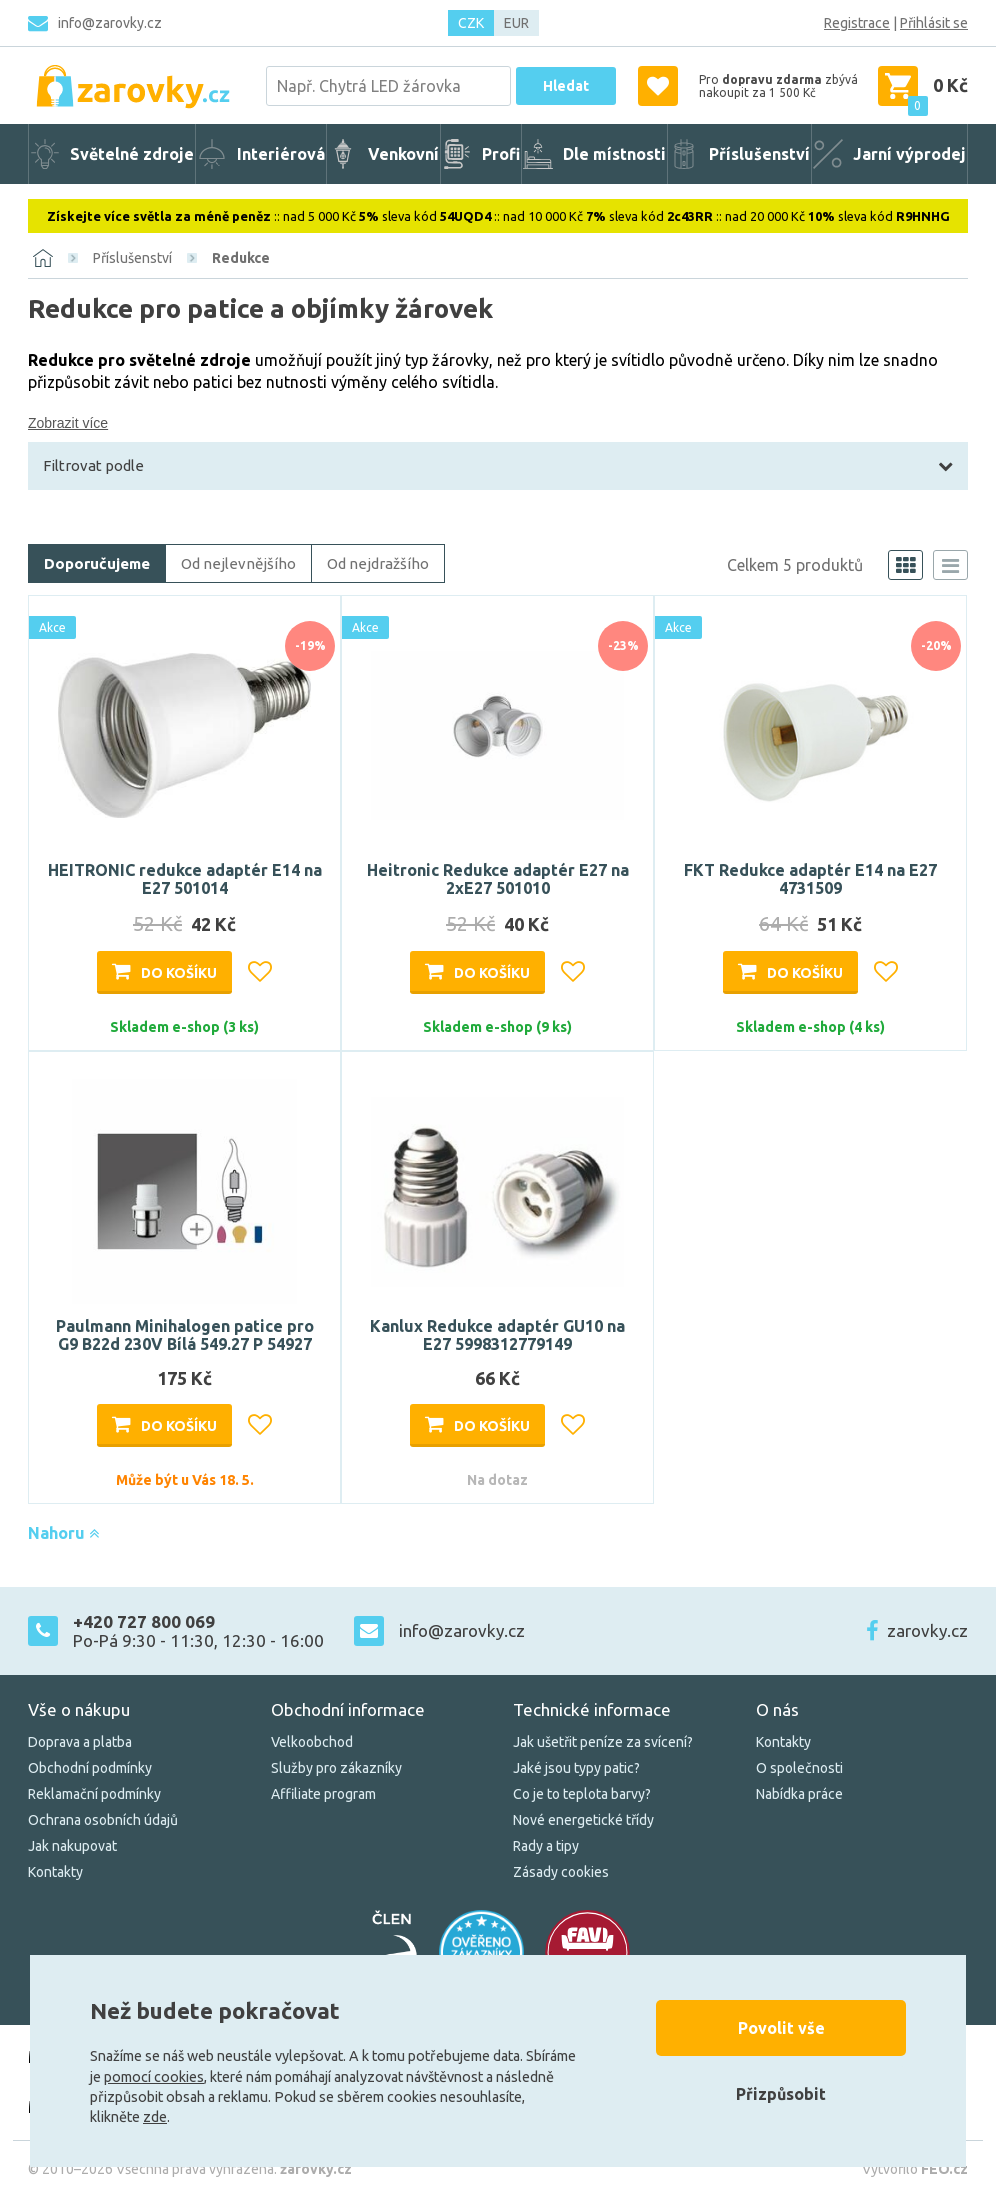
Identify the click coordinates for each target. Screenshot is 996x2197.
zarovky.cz (927, 1630)
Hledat (566, 86)
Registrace (857, 23)
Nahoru (63, 1533)
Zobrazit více (68, 423)
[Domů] (43, 258)
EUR (516, 23)
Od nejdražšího (378, 563)
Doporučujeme (97, 563)
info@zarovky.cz (110, 23)
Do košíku (179, 973)
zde (155, 2117)
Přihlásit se (934, 23)
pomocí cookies (154, 2077)
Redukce (241, 258)
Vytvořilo (915, 2169)
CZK (471, 23)
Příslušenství (132, 258)
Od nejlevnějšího (238, 563)
